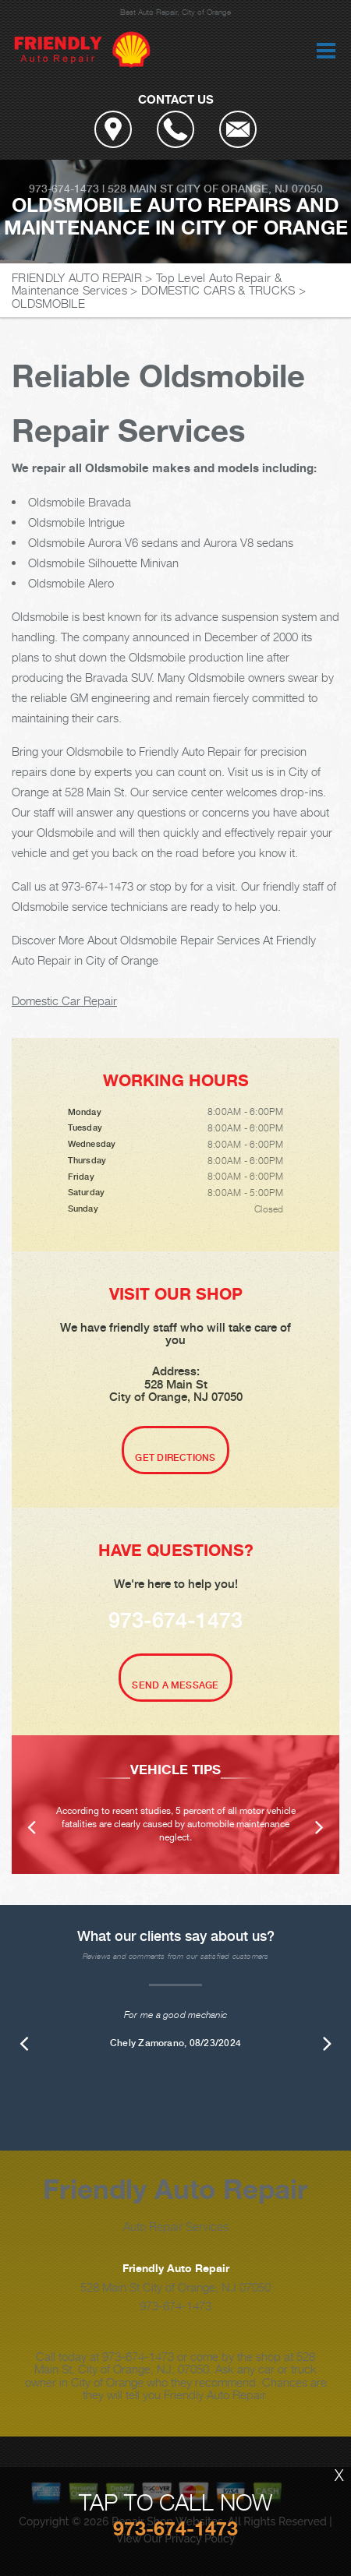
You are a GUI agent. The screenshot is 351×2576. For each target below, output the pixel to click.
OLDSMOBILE (48, 303)
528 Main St (140, 188)
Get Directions (175, 1457)
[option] (175, 1804)
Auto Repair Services (176, 2226)
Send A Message (175, 1685)
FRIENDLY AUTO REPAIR (77, 277)
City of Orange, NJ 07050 (249, 188)
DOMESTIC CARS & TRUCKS (218, 290)
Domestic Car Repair (64, 1000)
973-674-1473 (64, 188)
